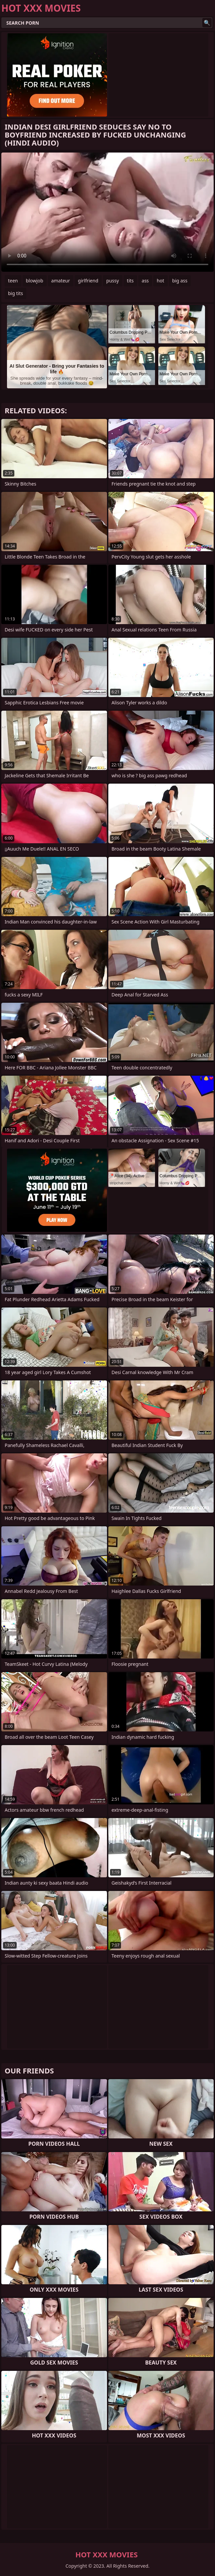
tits (130, 280)
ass (145, 280)
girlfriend (88, 280)
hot (160, 280)
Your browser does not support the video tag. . (107, 212)
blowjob (34, 280)
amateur (60, 280)
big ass (180, 280)
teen (13, 280)
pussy (112, 280)
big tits (15, 293)
